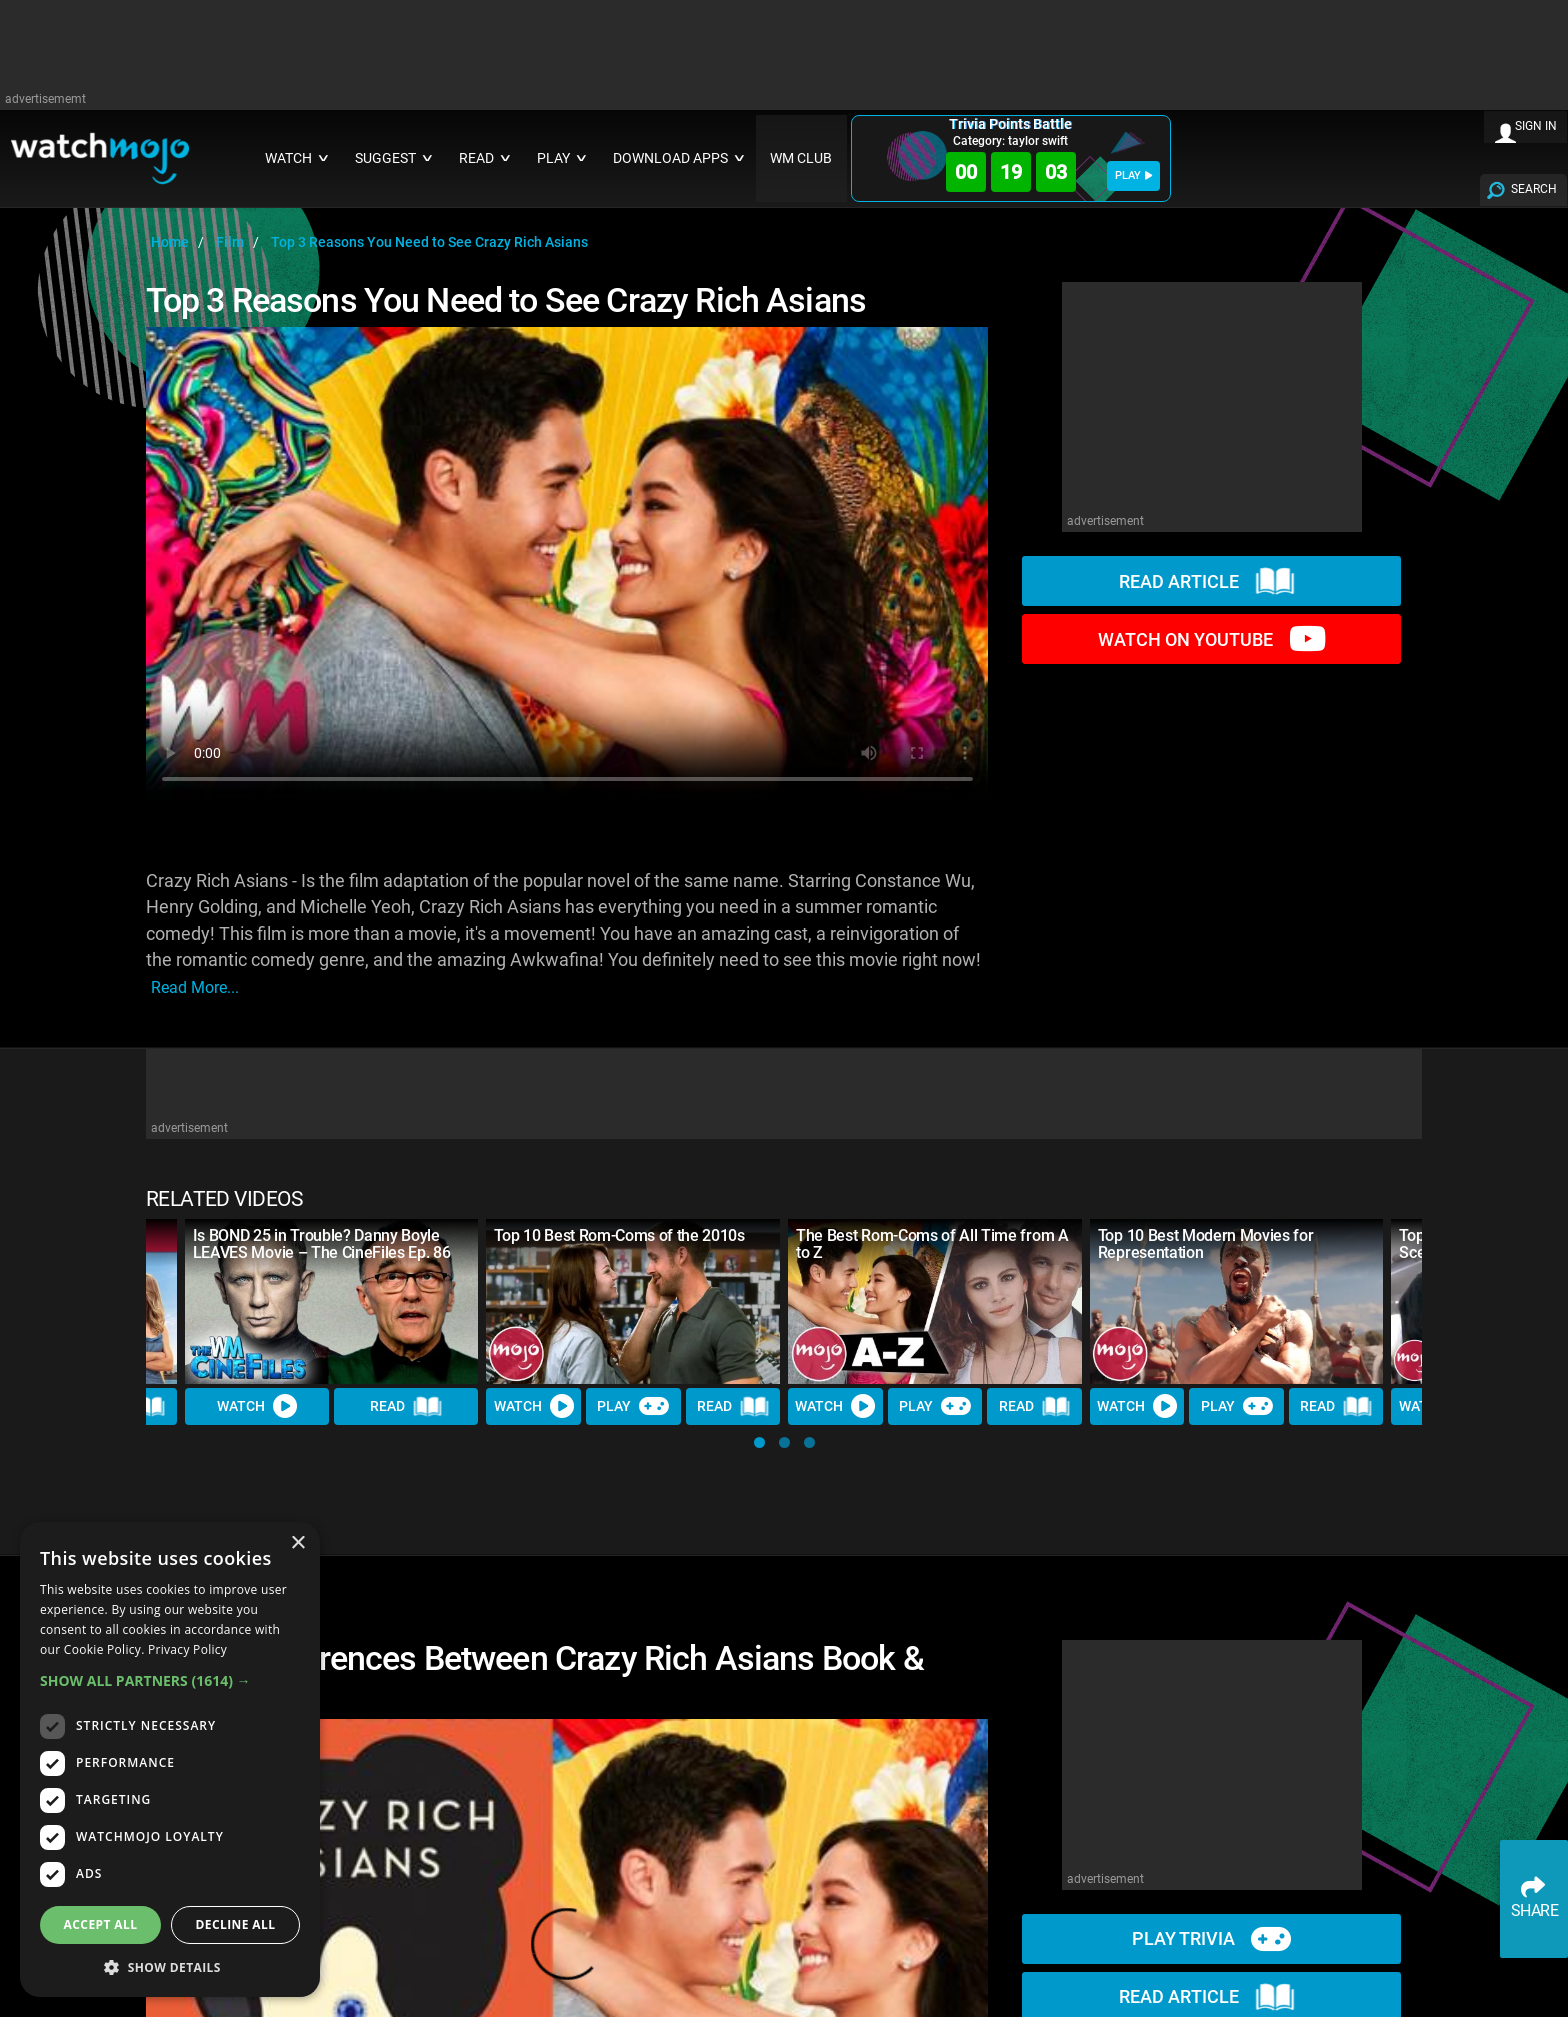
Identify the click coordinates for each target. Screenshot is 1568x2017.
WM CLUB (801, 158)
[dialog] (170, 1759)
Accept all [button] (101, 1924)
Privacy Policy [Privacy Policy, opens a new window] (187, 1649)
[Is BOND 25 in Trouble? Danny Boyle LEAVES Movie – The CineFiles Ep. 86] (332, 1301)
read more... (195, 987)
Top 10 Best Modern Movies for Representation (1206, 1244)
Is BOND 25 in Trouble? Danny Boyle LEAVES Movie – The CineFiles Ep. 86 (322, 1244)
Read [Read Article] (406, 1408)
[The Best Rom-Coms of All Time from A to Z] (935, 1301)
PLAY (1133, 175)
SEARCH (1534, 189)
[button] (759, 1442)
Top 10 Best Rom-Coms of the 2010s (619, 1235)
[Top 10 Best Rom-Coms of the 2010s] (633, 1301)
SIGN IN (1536, 126)
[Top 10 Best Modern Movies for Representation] (1237, 1301)
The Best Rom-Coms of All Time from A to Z (932, 1244)
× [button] (297, 1543)
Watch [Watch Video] (257, 1407)
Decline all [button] (236, 1924)
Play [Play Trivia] (633, 1407)
